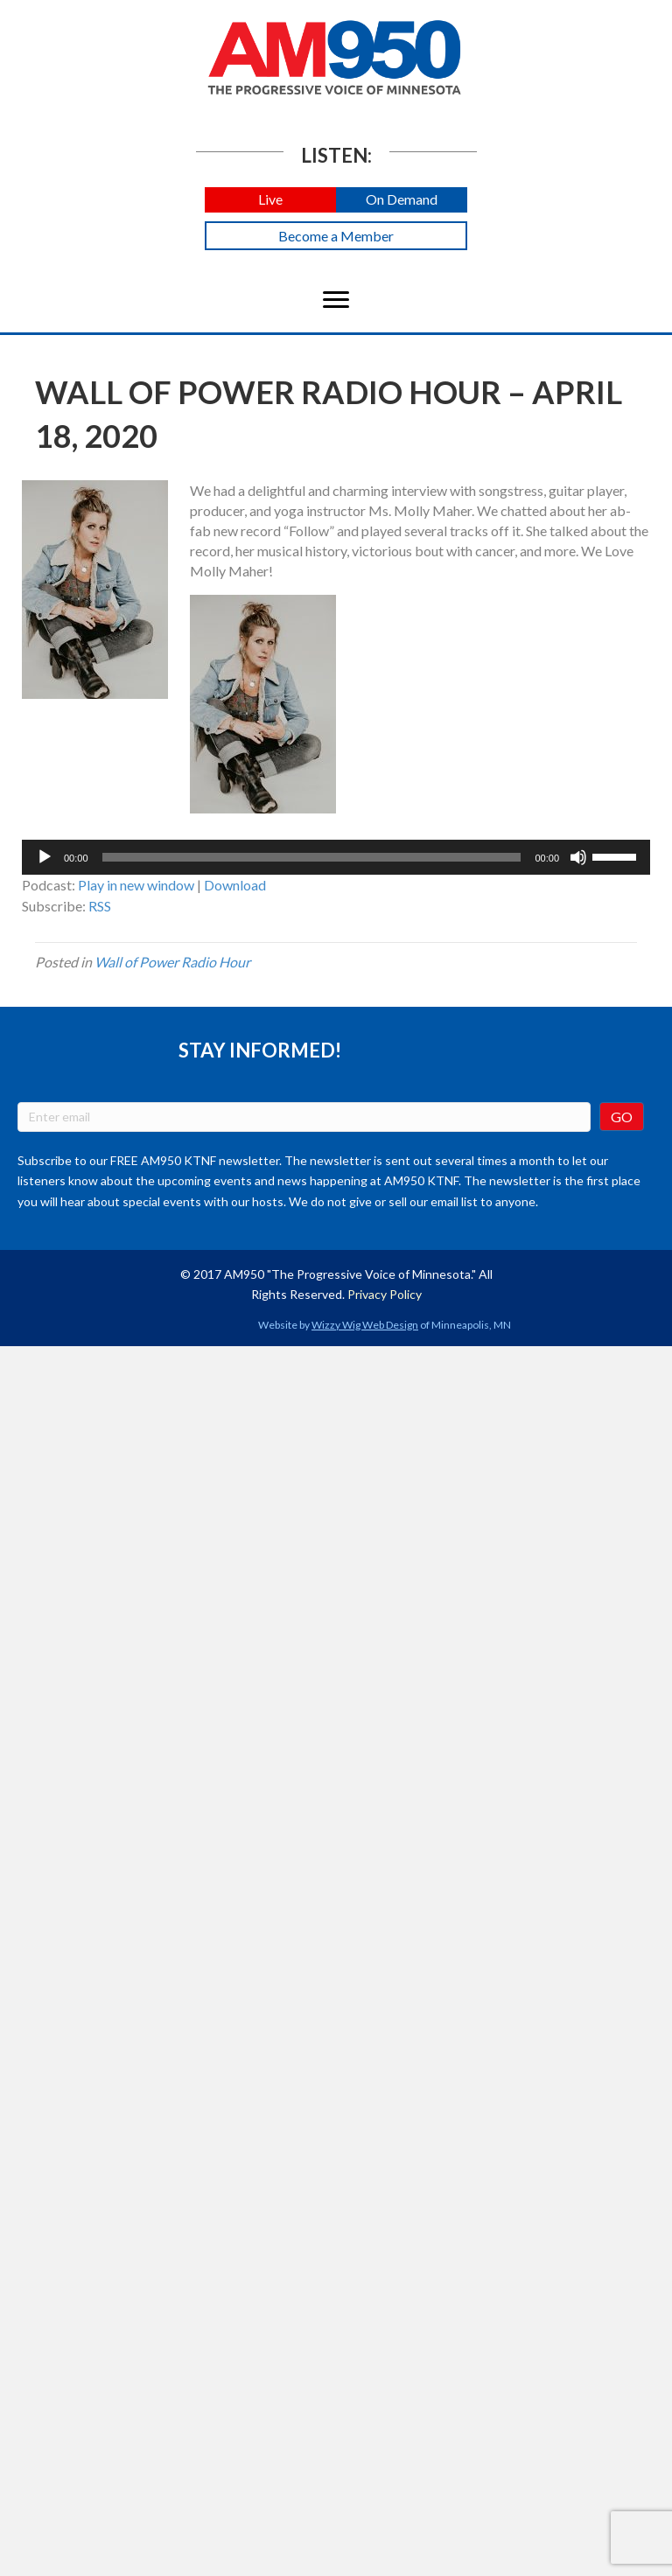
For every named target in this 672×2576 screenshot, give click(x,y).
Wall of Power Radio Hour (172, 961)
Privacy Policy (384, 1294)
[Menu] (336, 300)
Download (235, 884)
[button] (270, 200)
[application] (336, 857)
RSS (99, 905)
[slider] (312, 857)
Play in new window (136, 884)
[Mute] (578, 857)
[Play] (44, 857)
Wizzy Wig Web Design (365, 1324)
